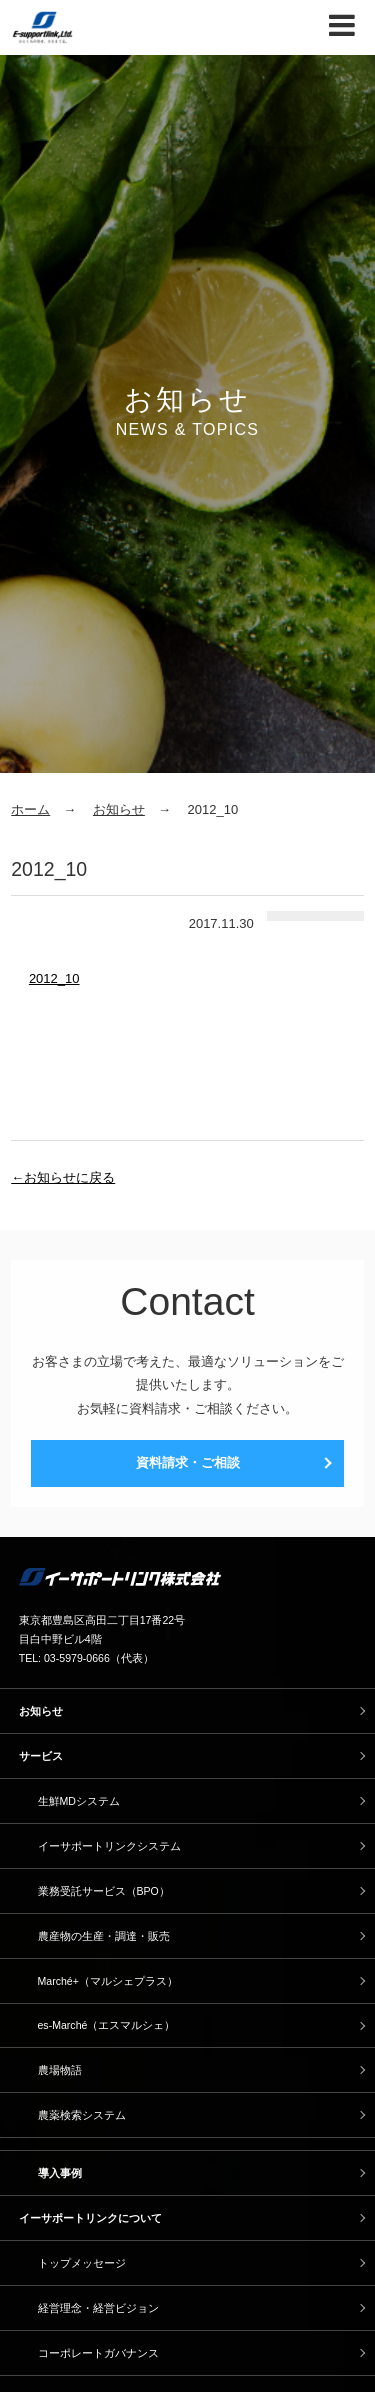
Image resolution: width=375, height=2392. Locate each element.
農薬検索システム (82, 2115)
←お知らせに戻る (63, 1177)
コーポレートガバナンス (98, 2353)
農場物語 (60, 2070)
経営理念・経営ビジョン (98, 2308)
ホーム (30, 809)
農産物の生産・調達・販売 (104, 1936)
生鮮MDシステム (79, 1801)
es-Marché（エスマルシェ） (107, 2025)
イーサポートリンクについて (90, 2218)
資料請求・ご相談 (188, 1462)
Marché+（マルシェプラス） (108, 1981)
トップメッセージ (82, 2263)
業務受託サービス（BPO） (104, 1891)
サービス (41, 1756)
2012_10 (54, 978)
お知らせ (119, 809)
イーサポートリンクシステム (109, 1846)
